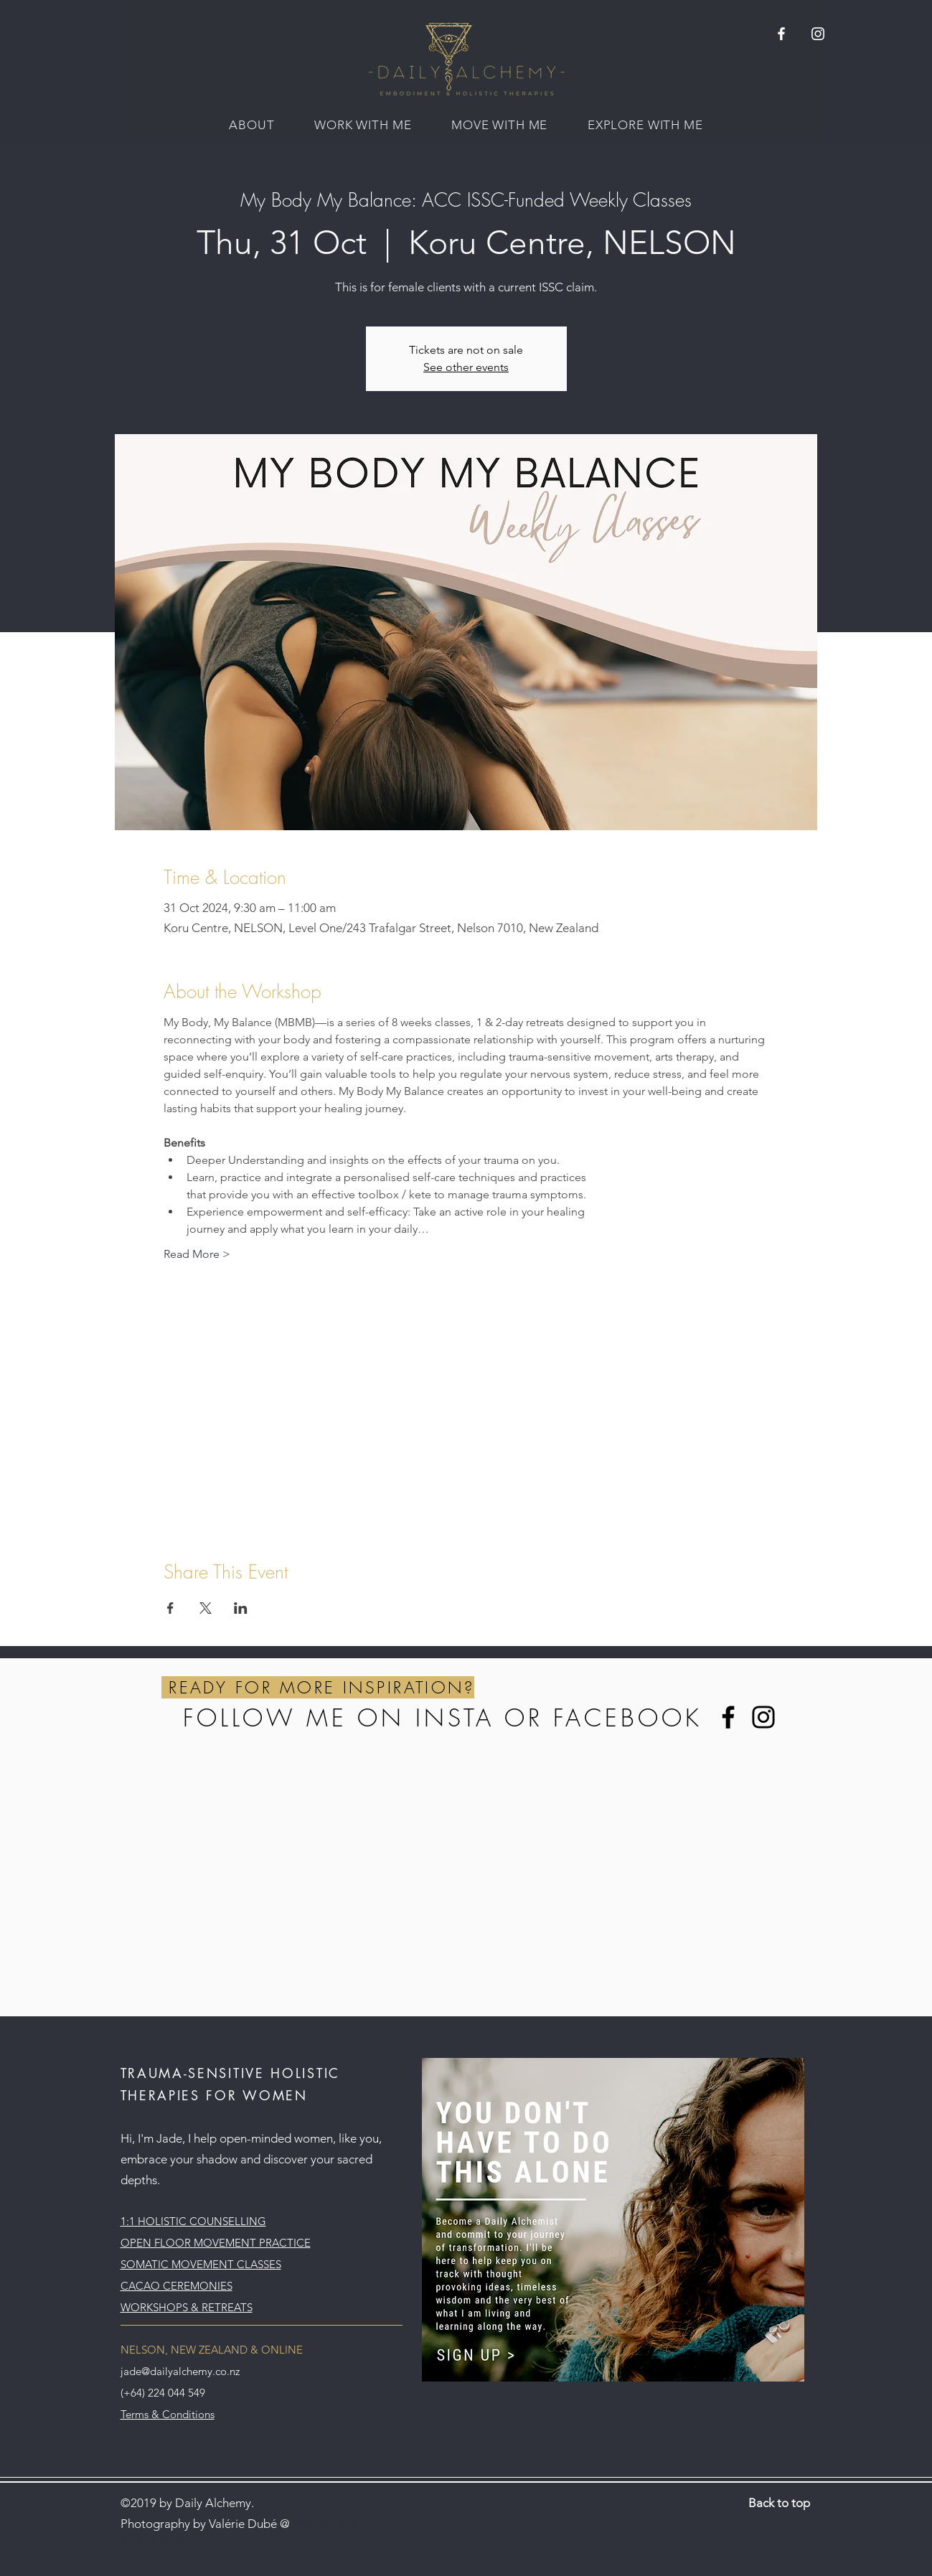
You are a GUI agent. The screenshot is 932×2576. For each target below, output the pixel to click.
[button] (251, 125)
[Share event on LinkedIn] (241, 1608)
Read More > (197, 1254)
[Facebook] (728, 1717)
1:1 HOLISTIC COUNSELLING (193, 2221)
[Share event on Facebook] (170, 1608)
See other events (466, 367)
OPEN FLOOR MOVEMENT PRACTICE (216, 2243)
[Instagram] (763, 1717)
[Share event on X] (205, 1608)
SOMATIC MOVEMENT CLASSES (201, 2264)
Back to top (779, 2503)
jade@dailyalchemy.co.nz (180, 2371)
